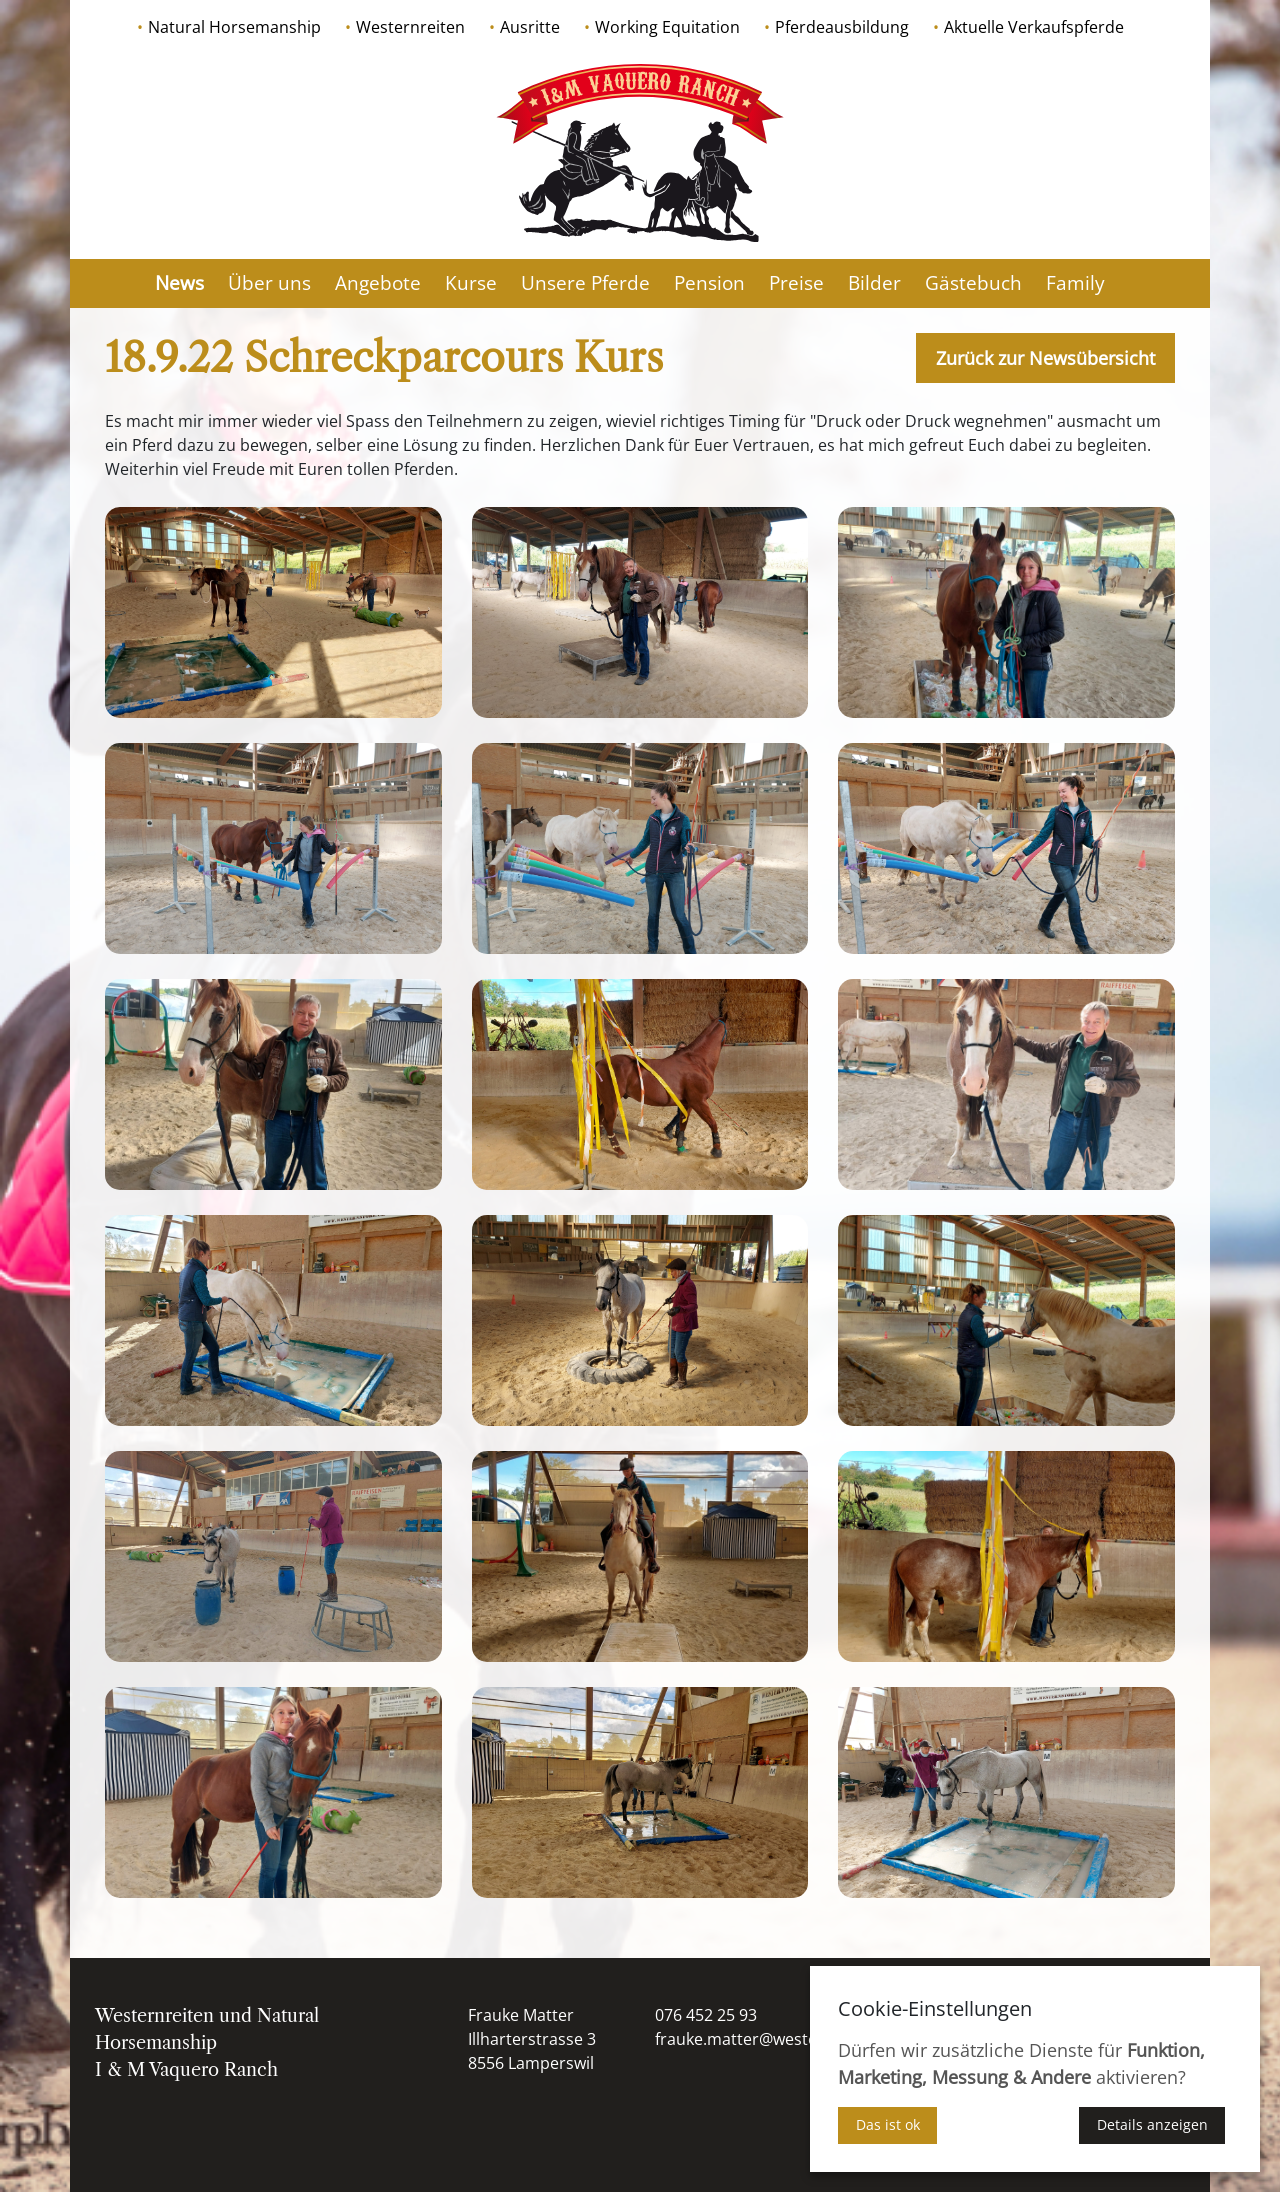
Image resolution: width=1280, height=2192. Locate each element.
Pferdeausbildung (842, 27)
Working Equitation (667, 27)
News (179, 283)
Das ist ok (888, 2124)
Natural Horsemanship (234, 27)
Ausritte (530, 27)
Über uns (269, 283)
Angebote (378, 283)
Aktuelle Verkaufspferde (1034, 27)
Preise (796, 283)
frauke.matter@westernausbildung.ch (797, 2039)
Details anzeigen (1152, 2124)
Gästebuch (973, 283)
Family (1075, 283)
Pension (709, 283)
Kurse (471, 283)
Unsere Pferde (585, 283)
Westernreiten (410, 27)
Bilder (874, 283)
